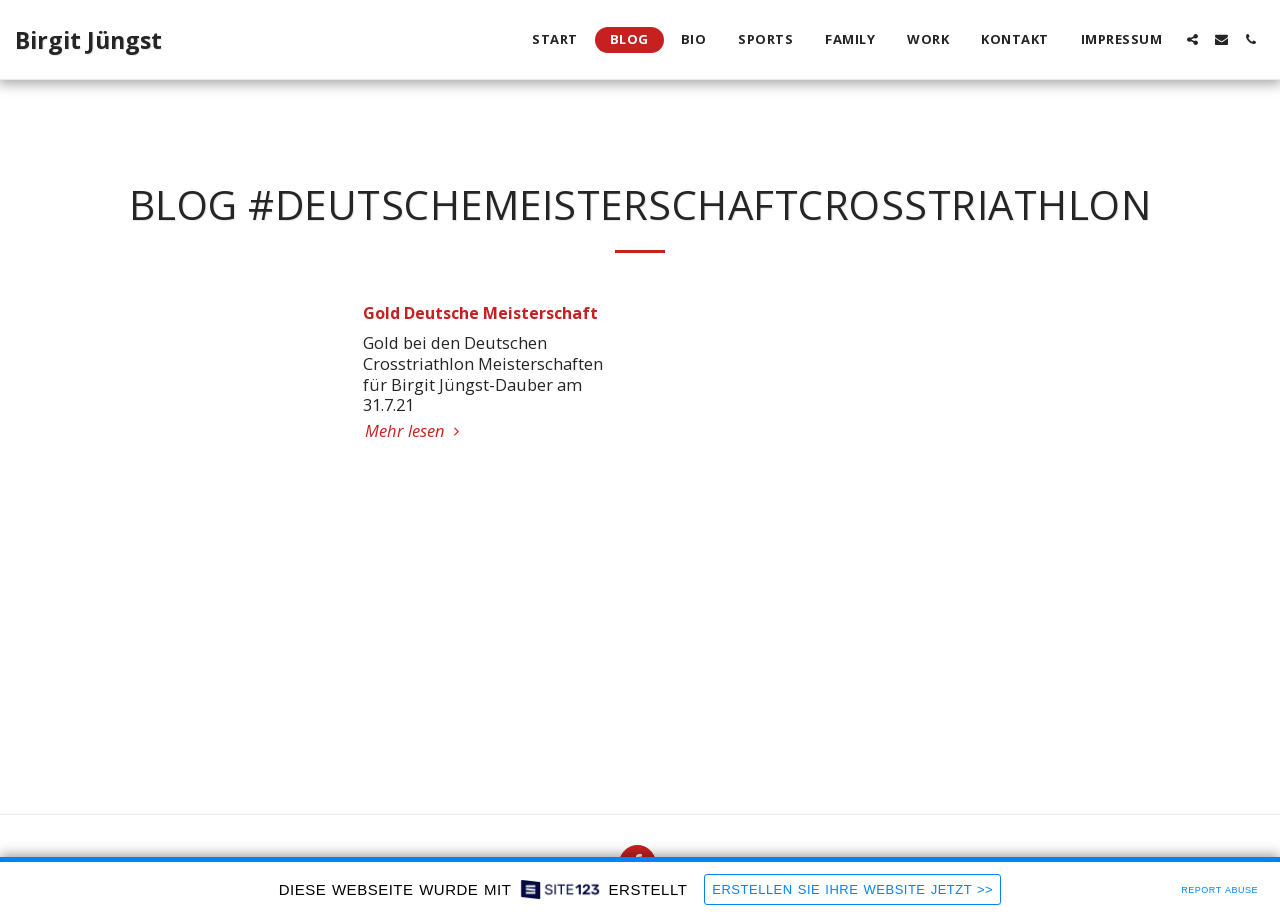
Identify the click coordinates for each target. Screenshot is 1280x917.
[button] (1192, 39)
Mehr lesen (415, 430)
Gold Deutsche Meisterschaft (480, 313)
